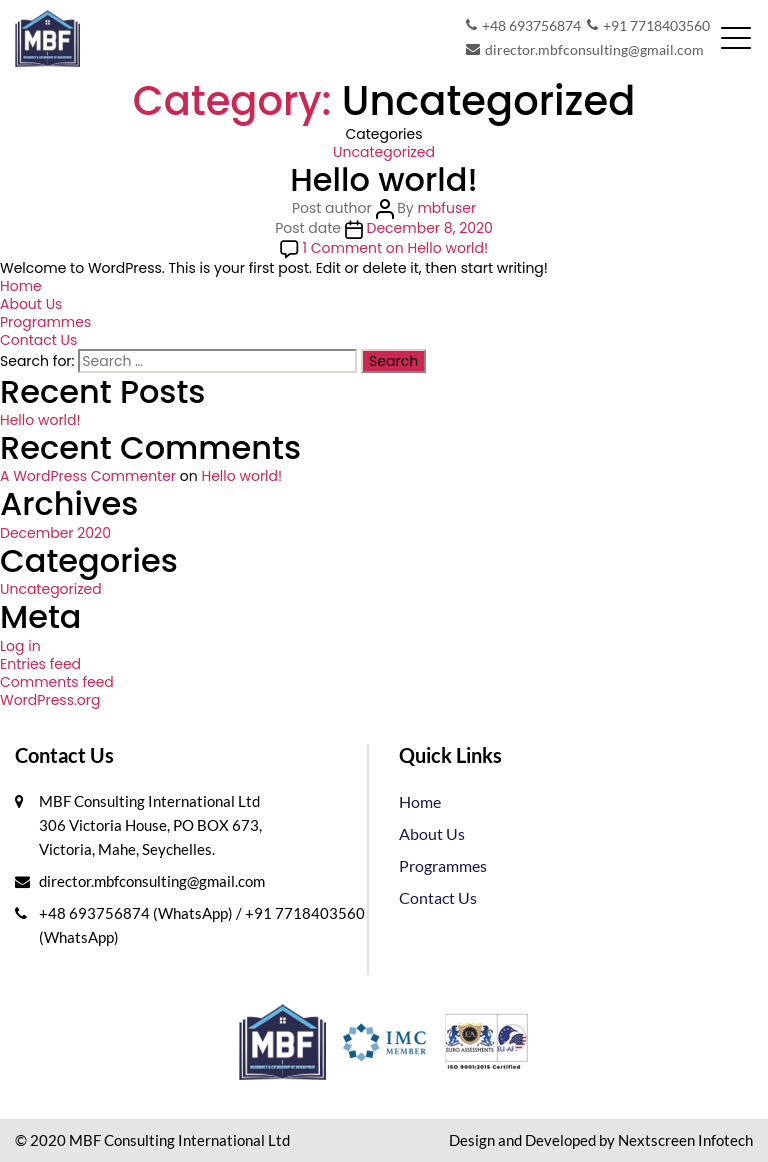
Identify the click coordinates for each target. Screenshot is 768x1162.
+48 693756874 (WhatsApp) (137, 913)
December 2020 (55, 533)
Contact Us (38, 340)
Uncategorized (384, 152)
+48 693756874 (523, 26)
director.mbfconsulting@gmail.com (585, 50)
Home (21, 286)
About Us (31, 304)
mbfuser (446, 208)
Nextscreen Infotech (685, 1140)
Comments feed (57, 682)
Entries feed (40, 664)
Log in (20, 646)
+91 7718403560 (648, 26)
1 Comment (396, 248)
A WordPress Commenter (88, 476)
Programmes (45, 322)
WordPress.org (50, 700)
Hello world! (383, 179)
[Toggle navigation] (735, 38)
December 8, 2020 (430, 228)
